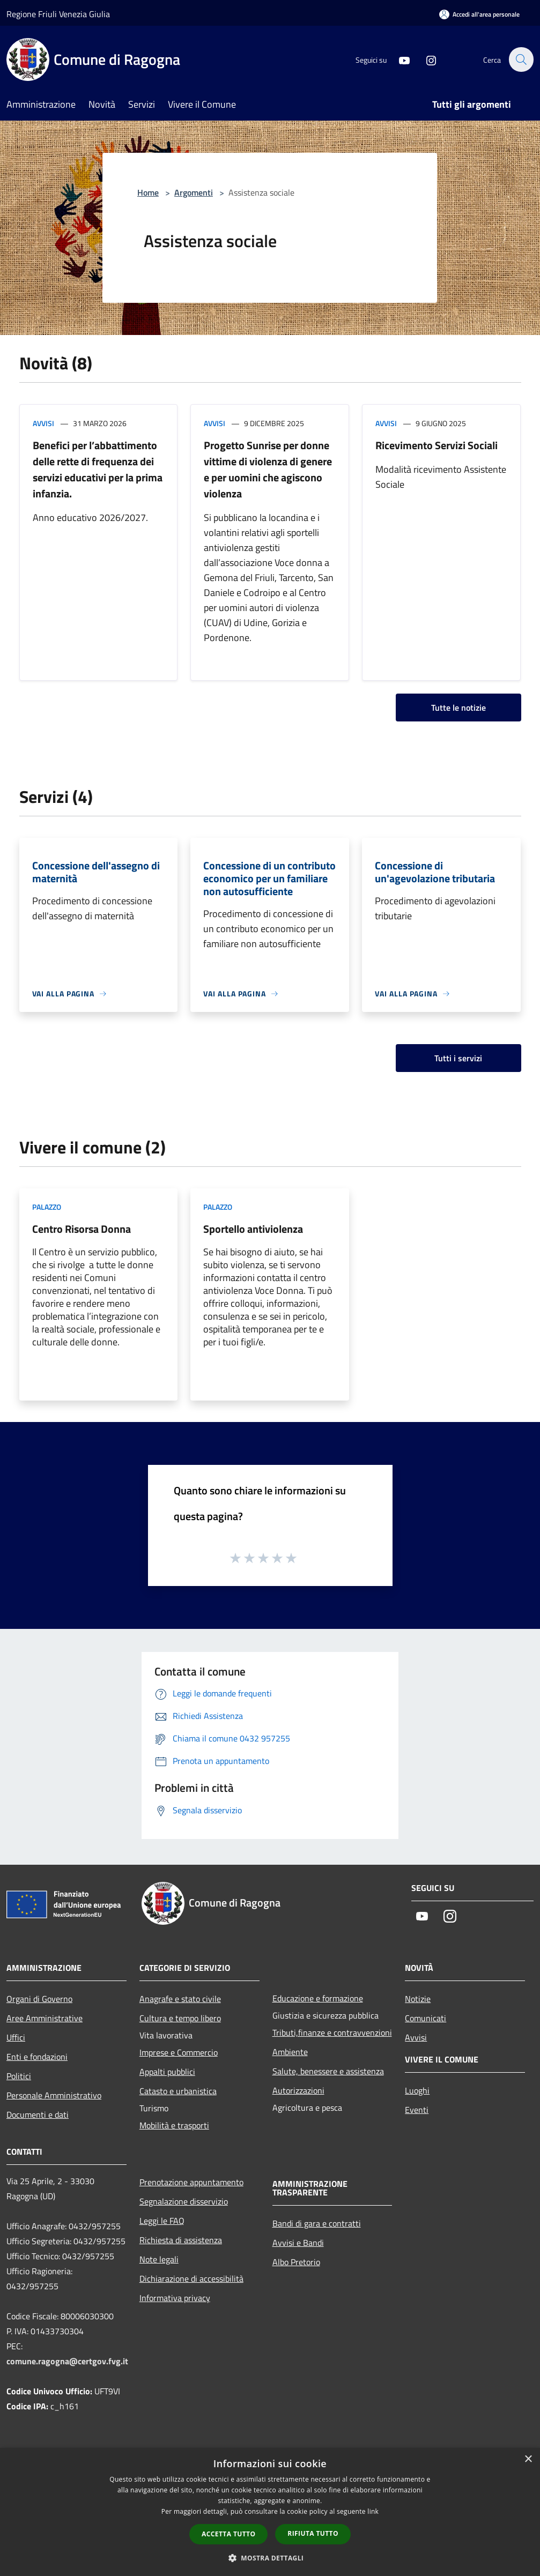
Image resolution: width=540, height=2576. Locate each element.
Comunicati (425, 2018)
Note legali (159, 2259)
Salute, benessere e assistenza (328, 2071)
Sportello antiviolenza (253, 1228)
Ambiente (290, 2051)
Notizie (418, 1998)
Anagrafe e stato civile (180, 1998)
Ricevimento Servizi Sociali (436, 445)
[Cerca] (521, 59)
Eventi (416, 2109)
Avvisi (43, 423)
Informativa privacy (174, 2297)
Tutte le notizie (458, 707)
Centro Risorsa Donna (81, 1228)
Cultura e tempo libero (180, 2018)
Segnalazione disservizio (183, 2201)
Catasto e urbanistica (178, 2090)
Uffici (15, 2037)
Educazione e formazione (317, 1998)
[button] (270, 2557)
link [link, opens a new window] (373, 2511)
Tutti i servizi (458, 1058)
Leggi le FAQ (161, 2220)
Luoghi (417, 2090)
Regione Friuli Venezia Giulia (58, 14)
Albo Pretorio (296, 2261)
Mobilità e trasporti (174, 2125)
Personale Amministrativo (53, 2095)
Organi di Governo (39, 1998)
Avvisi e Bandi (298, 2242)
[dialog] (270, 2512)
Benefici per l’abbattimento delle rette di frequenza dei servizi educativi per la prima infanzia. (97, 469)
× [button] (528, 2459)
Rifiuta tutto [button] (312, 2533)
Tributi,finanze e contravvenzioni (332, 2032)
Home (148, 192)
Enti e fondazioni (37, 2056)
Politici (18, 2075)
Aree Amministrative (44, 2018)
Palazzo (46, 1206)
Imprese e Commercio (178, 2052)
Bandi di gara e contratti (316, 2223)
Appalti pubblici (167, 2071)
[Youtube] (398, 59)
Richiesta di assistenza (180, 2239)
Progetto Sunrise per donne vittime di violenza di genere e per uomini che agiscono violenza (268, 469)
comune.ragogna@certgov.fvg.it (67, 2361)
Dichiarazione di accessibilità (191, 2278)
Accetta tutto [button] (228, 2533)
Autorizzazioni (298, 2090)
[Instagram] (425, 59)
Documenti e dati (37, 2114)
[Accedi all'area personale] (479, 14)
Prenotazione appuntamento (191, 2182)
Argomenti (193, 192)
